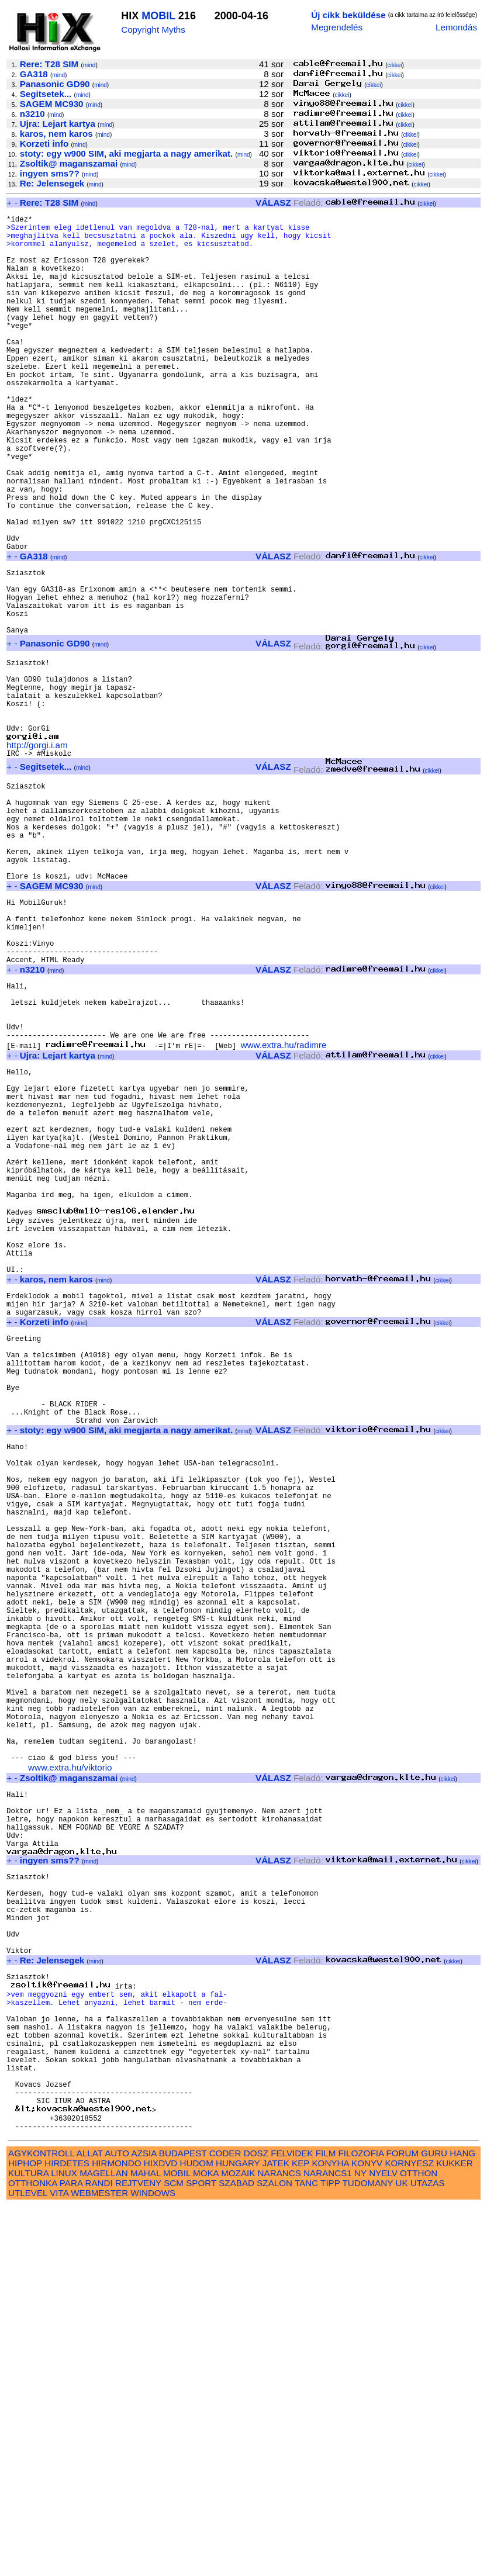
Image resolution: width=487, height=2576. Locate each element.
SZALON (274, 2553)
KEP (300, 2533)
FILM (326, 2523)
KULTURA (28, 2543)
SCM (174, 2553)
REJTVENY (138, 2553)
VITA (59, 2563)
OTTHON (418, 2543)
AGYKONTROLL (41, 2523)
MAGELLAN (104, 2543)
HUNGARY (238, 2533)
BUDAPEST (183, 2523)
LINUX (64, 2543)
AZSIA (144, 2523)
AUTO (117, 2523)
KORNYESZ (409, 2533)
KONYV (366, 2533)
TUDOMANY (368, 2553)
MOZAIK (238, 2543)
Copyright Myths (153, 29)
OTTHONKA (32, 2553)
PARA (71, 2553)
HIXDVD (160, 2533)
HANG (462, 2523)
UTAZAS (427, 2553)
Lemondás (456, 27)
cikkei (395, 65)
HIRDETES (66, 2533)
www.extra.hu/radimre (284, 1206)
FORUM (402, 2523)
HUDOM (196, 2533)
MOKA (206, 2543)
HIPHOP (25, 2533)
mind (89, 65)
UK (401, 2553)
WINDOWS (152, 2563)
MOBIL (158, 16)
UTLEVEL (27, 2563)
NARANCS (279, 2543)
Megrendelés (336, 27)
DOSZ (256, 2523)
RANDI (98, 2553)
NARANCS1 (327, 2543)
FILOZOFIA (361, 2523)
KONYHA (330, 2533)
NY (360, 2543)
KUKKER (454, 2533)
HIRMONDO (116, 2533)
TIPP (330, 2553)
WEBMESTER (99, 2563)
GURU (434, 2523)
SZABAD (236, 2553)
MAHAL (145, 2543)
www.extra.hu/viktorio (70, 2071)
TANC (306, 2553)
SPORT (201, 2553)
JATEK (276, 2533)
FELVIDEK (292, 2523)
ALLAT (90, 2523)
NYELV (383, 2543)
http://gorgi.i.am (37, 852)
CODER (225, 2523)
